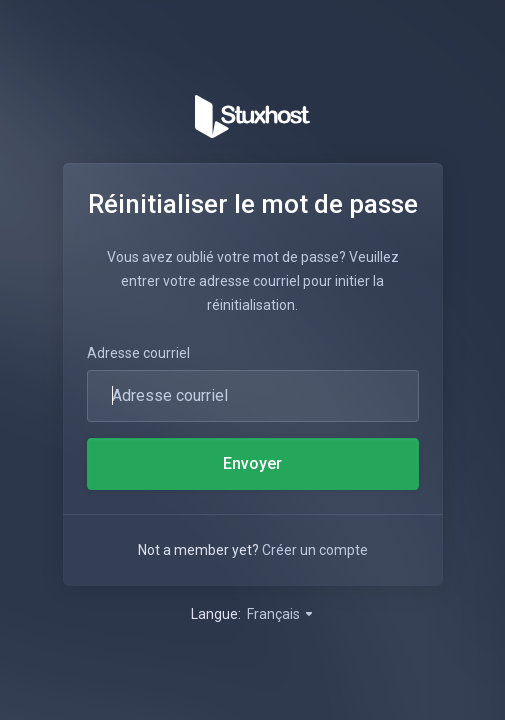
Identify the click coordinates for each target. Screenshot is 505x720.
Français (281, 614)
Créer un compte (315, 550)
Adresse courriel (138, 353)
